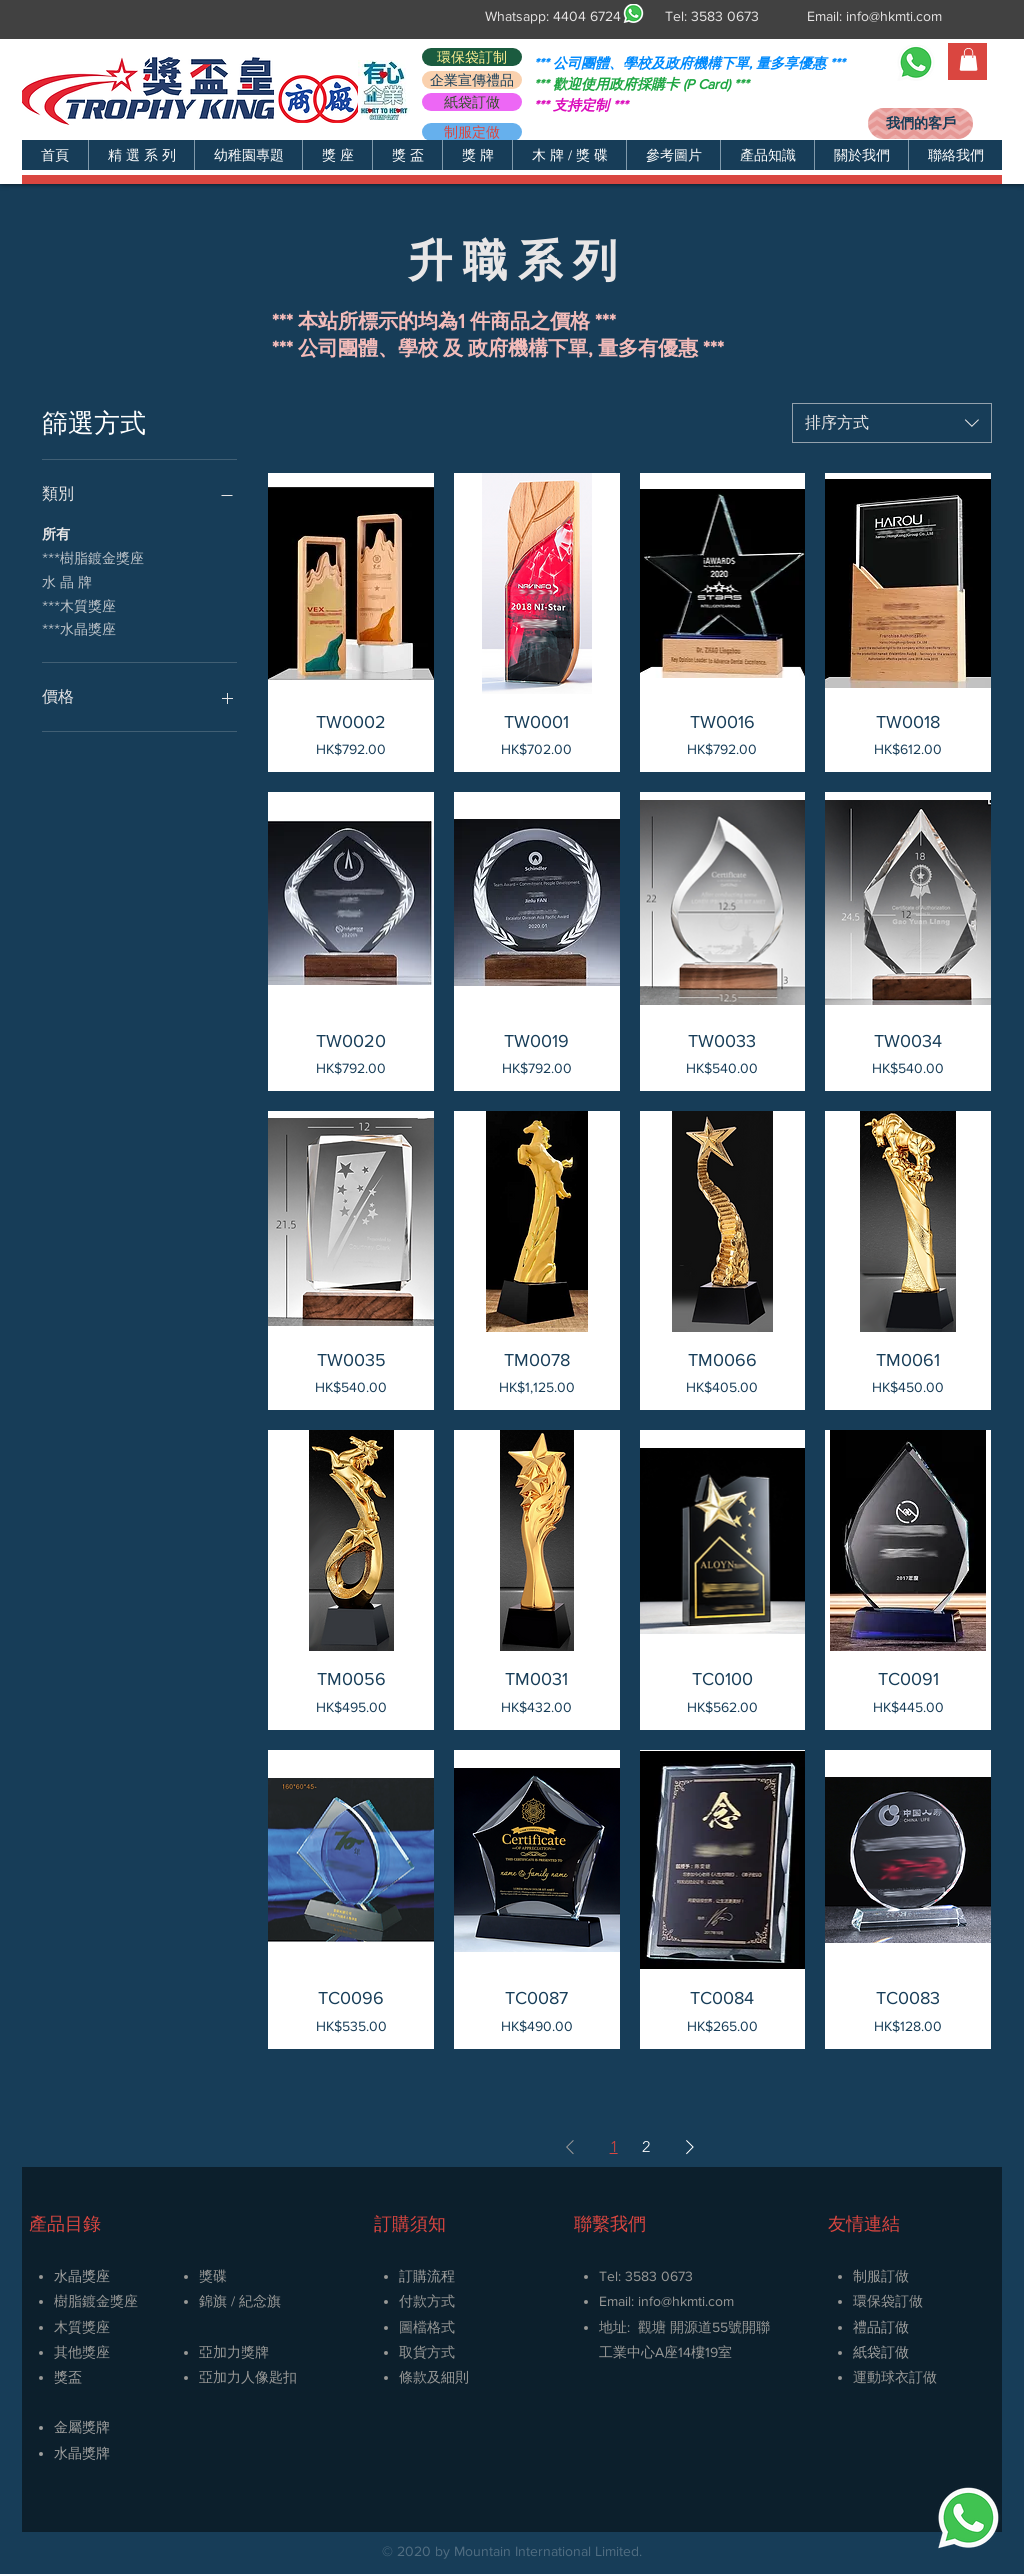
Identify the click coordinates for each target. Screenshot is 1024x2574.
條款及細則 (434, 2377)
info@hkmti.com (894, 16)
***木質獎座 (79, 605)
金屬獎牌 (82, 2427)
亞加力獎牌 (234, 2352)
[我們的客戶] (920, 123)
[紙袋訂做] (472, 102)
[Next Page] (690, 2147)
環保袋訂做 (888, 2301)
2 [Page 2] (646, 2146)
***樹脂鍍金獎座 (93, 557)
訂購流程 (427, 2276)
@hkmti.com (697, 2301)
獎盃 (68, 2377)
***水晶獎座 (79, 628)
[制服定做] (472, 132)
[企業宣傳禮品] (472, 80)
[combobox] (892, 423)
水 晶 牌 (67, 581)
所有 (56, 533)
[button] (141, 155)
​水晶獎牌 (82, 2453)
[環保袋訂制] (472, 57)
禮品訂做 (881, 2327)
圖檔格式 (427, 2327)
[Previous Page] (570, 2147)
